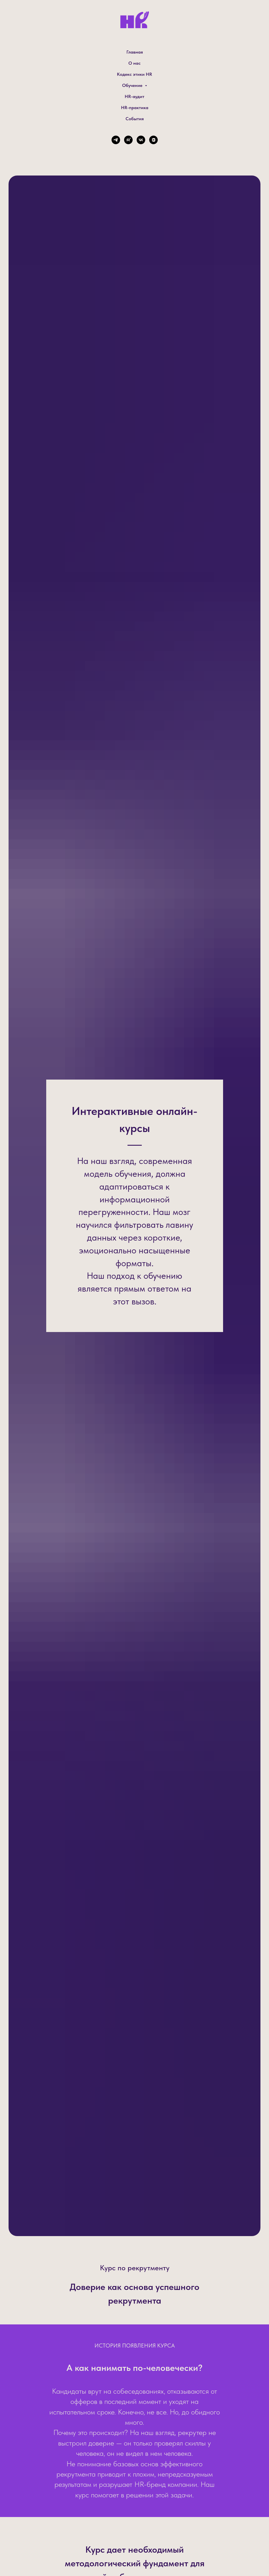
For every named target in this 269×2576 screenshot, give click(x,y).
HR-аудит (134, 96)
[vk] (141, 140)
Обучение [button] (132, 85)
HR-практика (134, 107)
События (135, 118)
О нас (134, 63)
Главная (134, 52)
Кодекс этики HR (134, 74)
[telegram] (116, 140)
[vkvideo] (153, 140)
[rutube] (128, 140)
